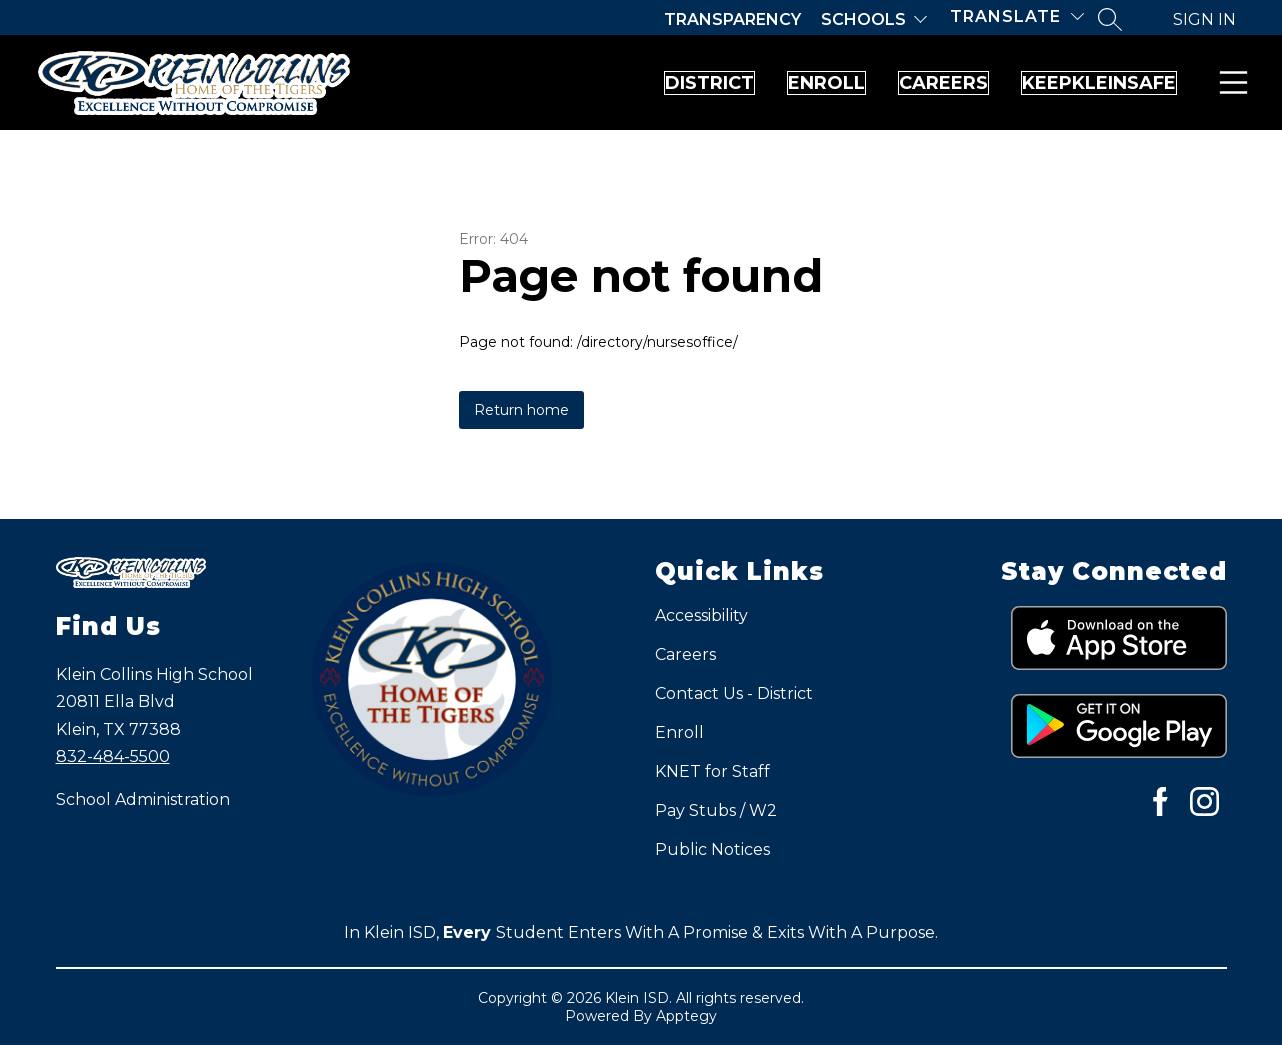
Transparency (732, 19)
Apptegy (686, 1016)
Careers (859, 83)
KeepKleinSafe (1071, 83)
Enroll (686, 83)
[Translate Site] (1017, 16)
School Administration (143, 799)
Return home (521, 410)
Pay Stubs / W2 (716, 810)
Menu (1229, 82)
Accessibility (701, 615)
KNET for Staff (712, 771)
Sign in (1204, 19)
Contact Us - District (734, 693)
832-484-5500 (113, 756)
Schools (863, 19)
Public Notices (712, 849)
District (513, 83)
